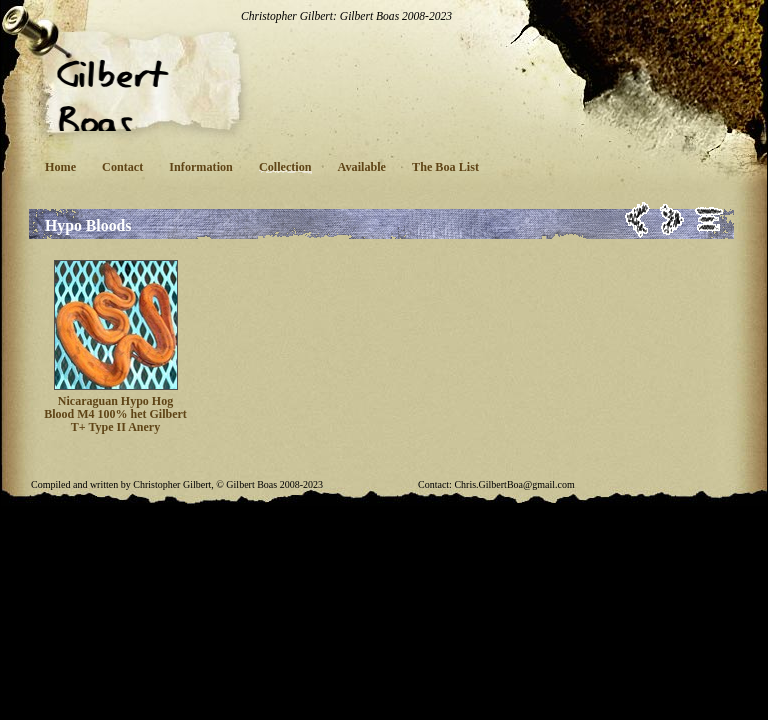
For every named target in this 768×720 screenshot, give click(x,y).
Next (672, 219)
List (709, 219)
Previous (637, 219)
